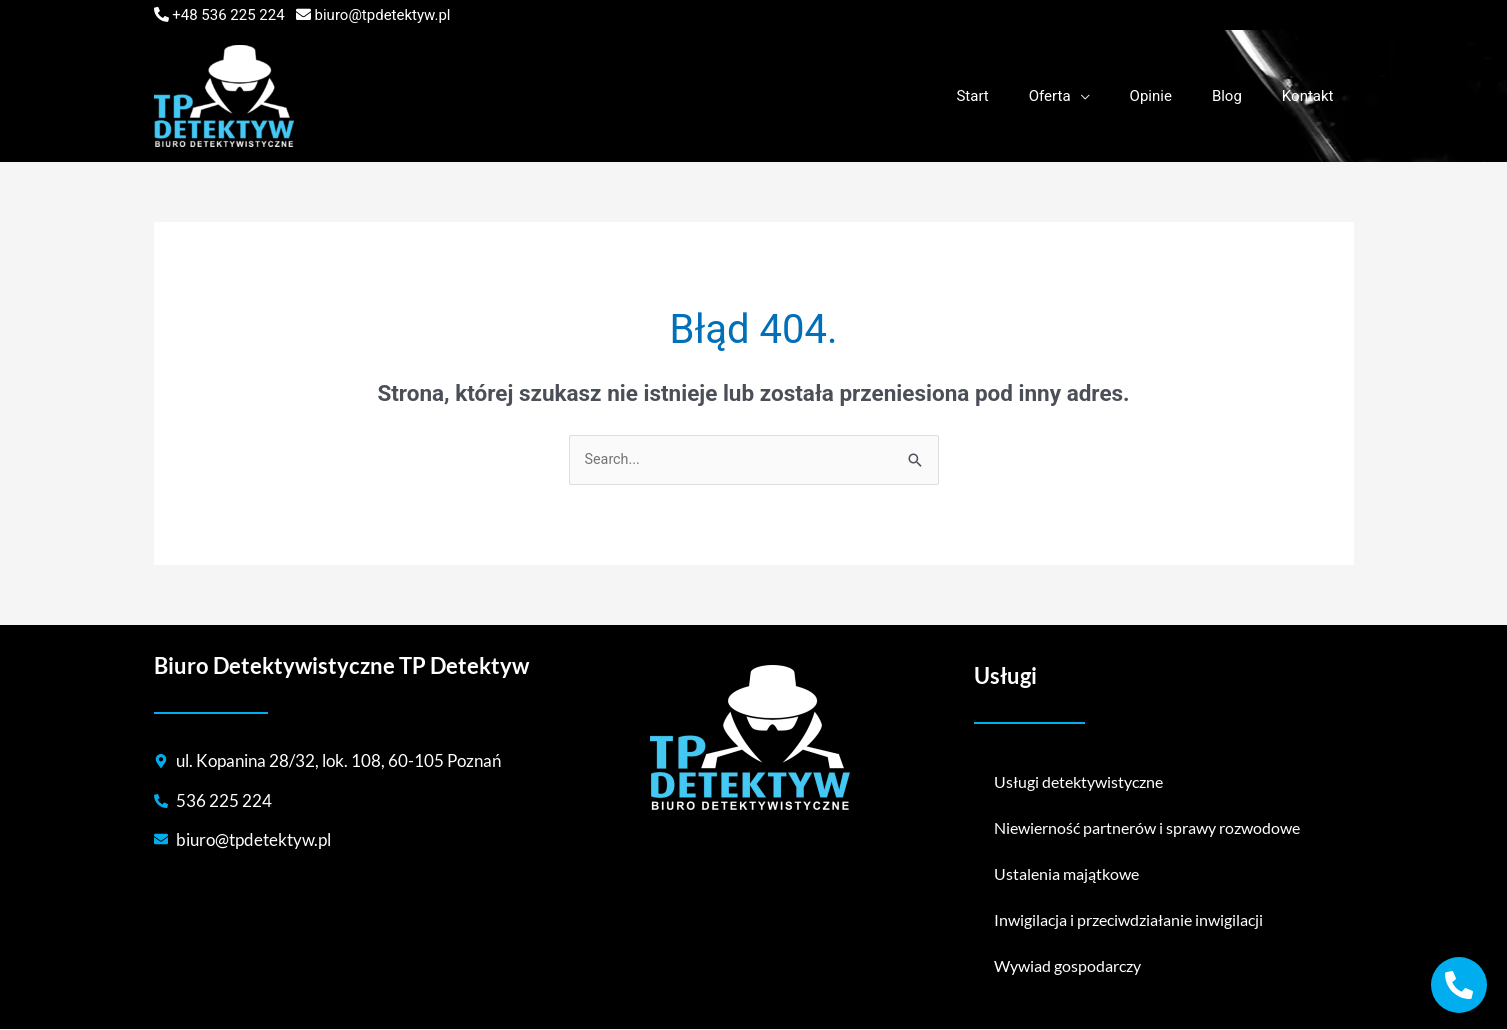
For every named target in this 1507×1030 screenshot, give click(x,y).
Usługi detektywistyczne (1078, 782)
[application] (1115, 96)
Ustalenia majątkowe (1066, 874)
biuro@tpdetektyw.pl (383, 15)
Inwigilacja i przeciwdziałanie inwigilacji (1128, 920)
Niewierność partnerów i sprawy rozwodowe (1147, 828)
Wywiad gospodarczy (1067, 966)
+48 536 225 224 (228, 15)
